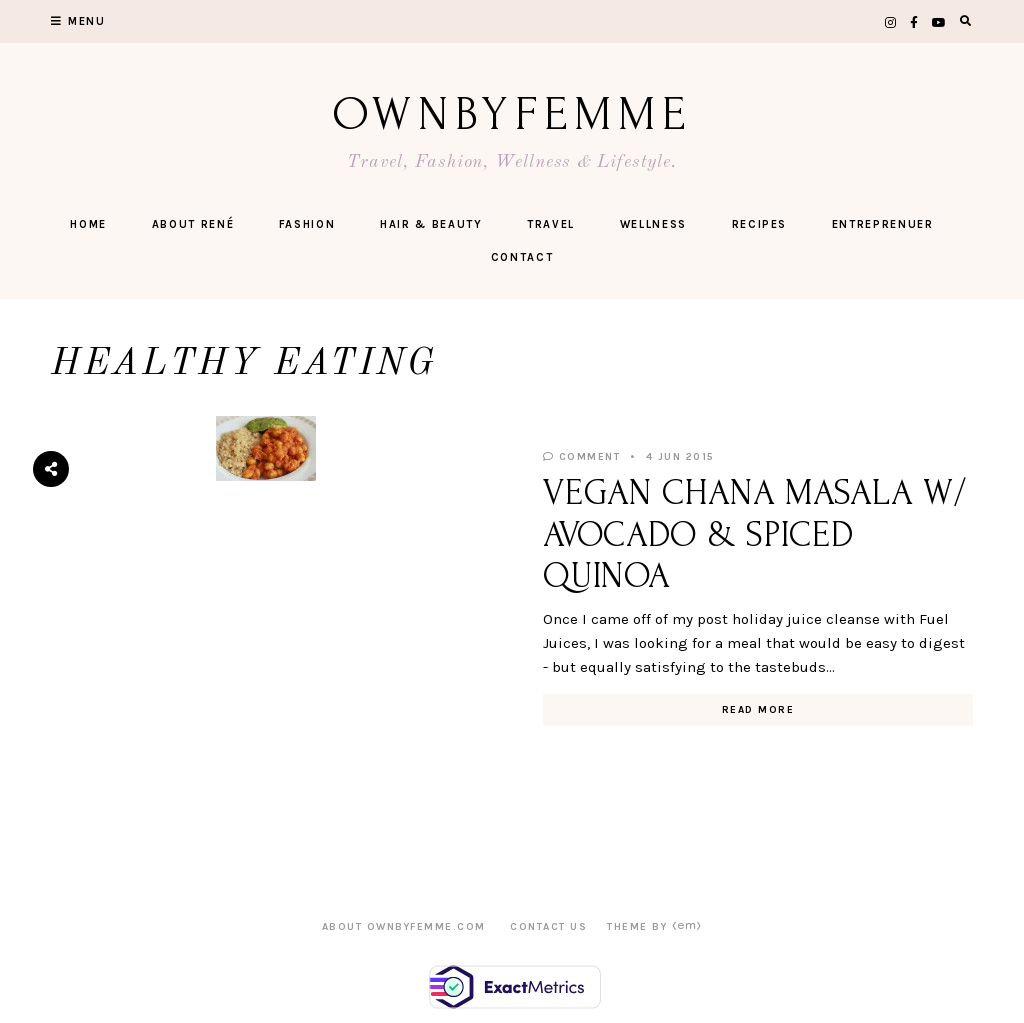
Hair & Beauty (431, 224)
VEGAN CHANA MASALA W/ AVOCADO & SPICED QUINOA (755, 534)
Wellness (653, 224)
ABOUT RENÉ (193, 224)
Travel (551, 224)
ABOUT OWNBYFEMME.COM (404, 927)
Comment (582, 457)
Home (88, 224)
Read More (758, 710)
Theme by (654, 927)
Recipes (760, 224)
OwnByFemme (512, 114)
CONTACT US (548, 927)
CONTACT (522, 257)
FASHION (307, 224)
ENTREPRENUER (883, 224)
